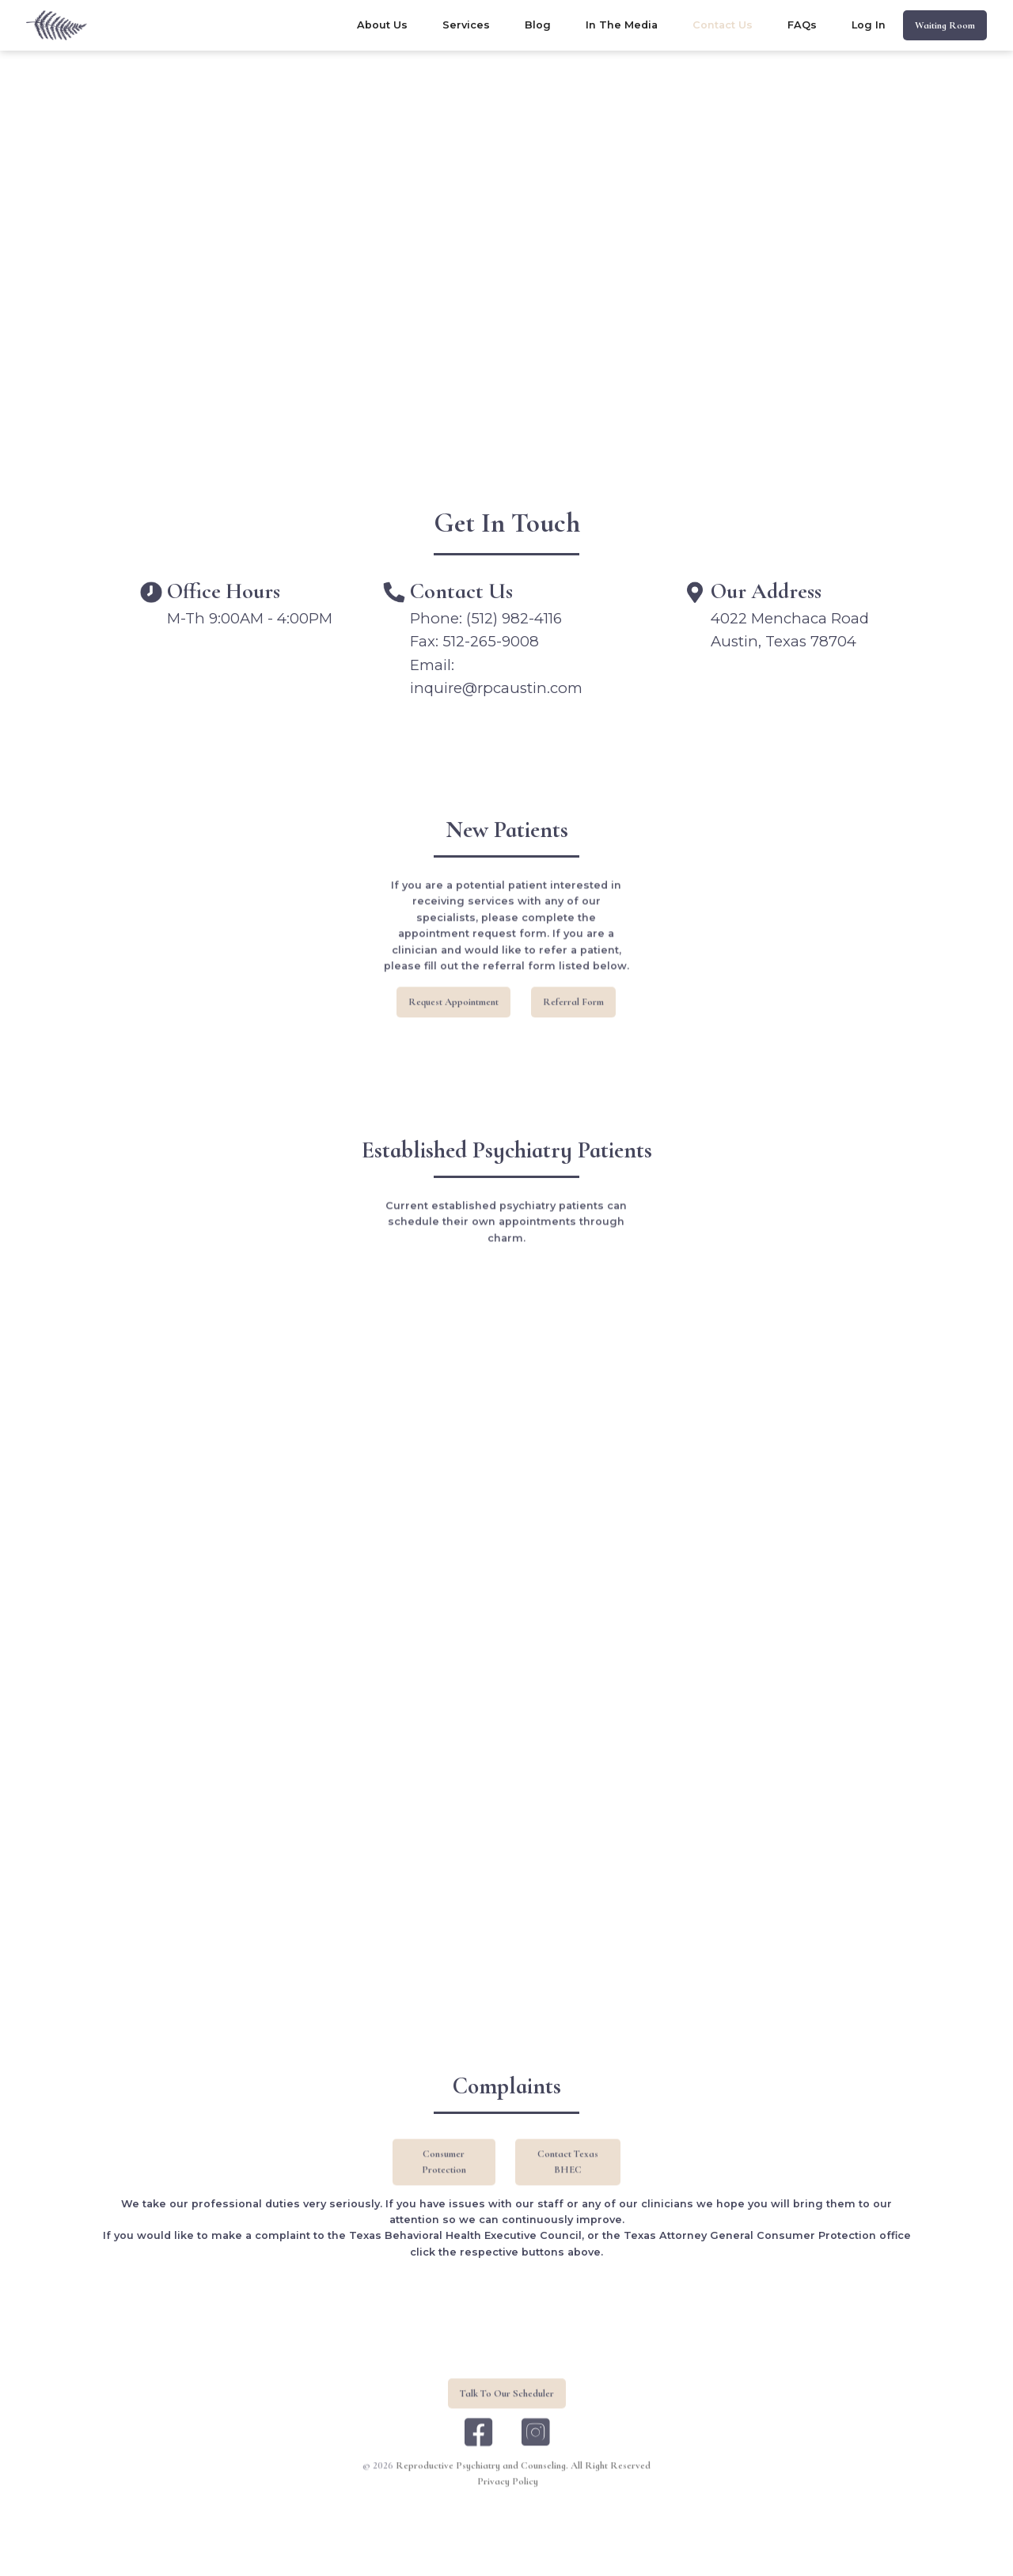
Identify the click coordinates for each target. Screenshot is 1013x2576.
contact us (722, 25)
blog (538, 25)
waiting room (945, 25)
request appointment (454, 1031)
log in (869, 25)
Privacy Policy (507, 2512)
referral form (573, 1031)
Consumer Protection (444, 2192)
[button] (466, 25)
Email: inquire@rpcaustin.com (496, 677)
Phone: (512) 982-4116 (486, 618)
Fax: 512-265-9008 (474, 641)
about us (382, 25)
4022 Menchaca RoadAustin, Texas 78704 (790, 630)
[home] (56, 25)
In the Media (622, 25)
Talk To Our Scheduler (507, 2423)
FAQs (802, 25)
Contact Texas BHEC (567, 2192)
